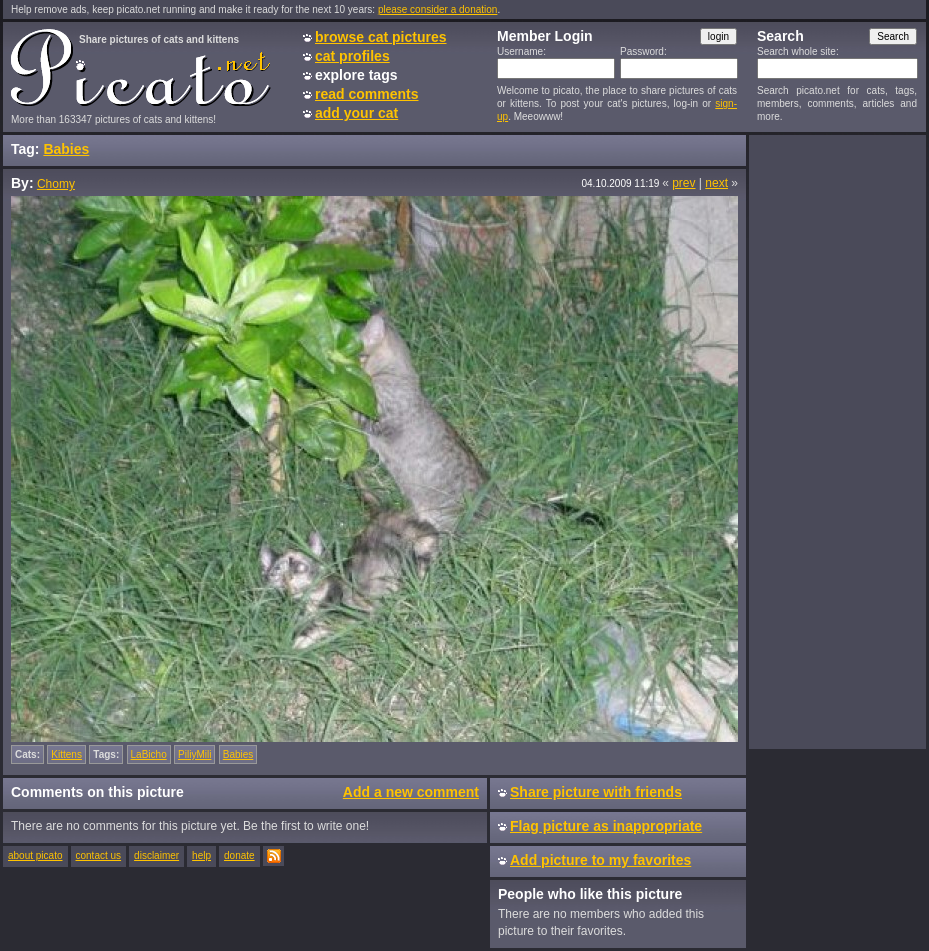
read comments (366, 94)
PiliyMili (194, 754)
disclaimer (156, 855)
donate (239, 855)
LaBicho (149, 754)
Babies (66, 149)
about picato (35, 855)
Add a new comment (411, 792)
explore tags (356, 75)
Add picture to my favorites (600, 860)
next (716, 183)
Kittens (66, 754)
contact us (99, 855)
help (201, 855)
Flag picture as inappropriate (606, 826)
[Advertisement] (837, 441)
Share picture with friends (596, 792)
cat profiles (352, 56)
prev (683, 183)
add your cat (356, 113)
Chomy (56, 184)
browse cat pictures (381, 37)
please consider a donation (438, 9)
